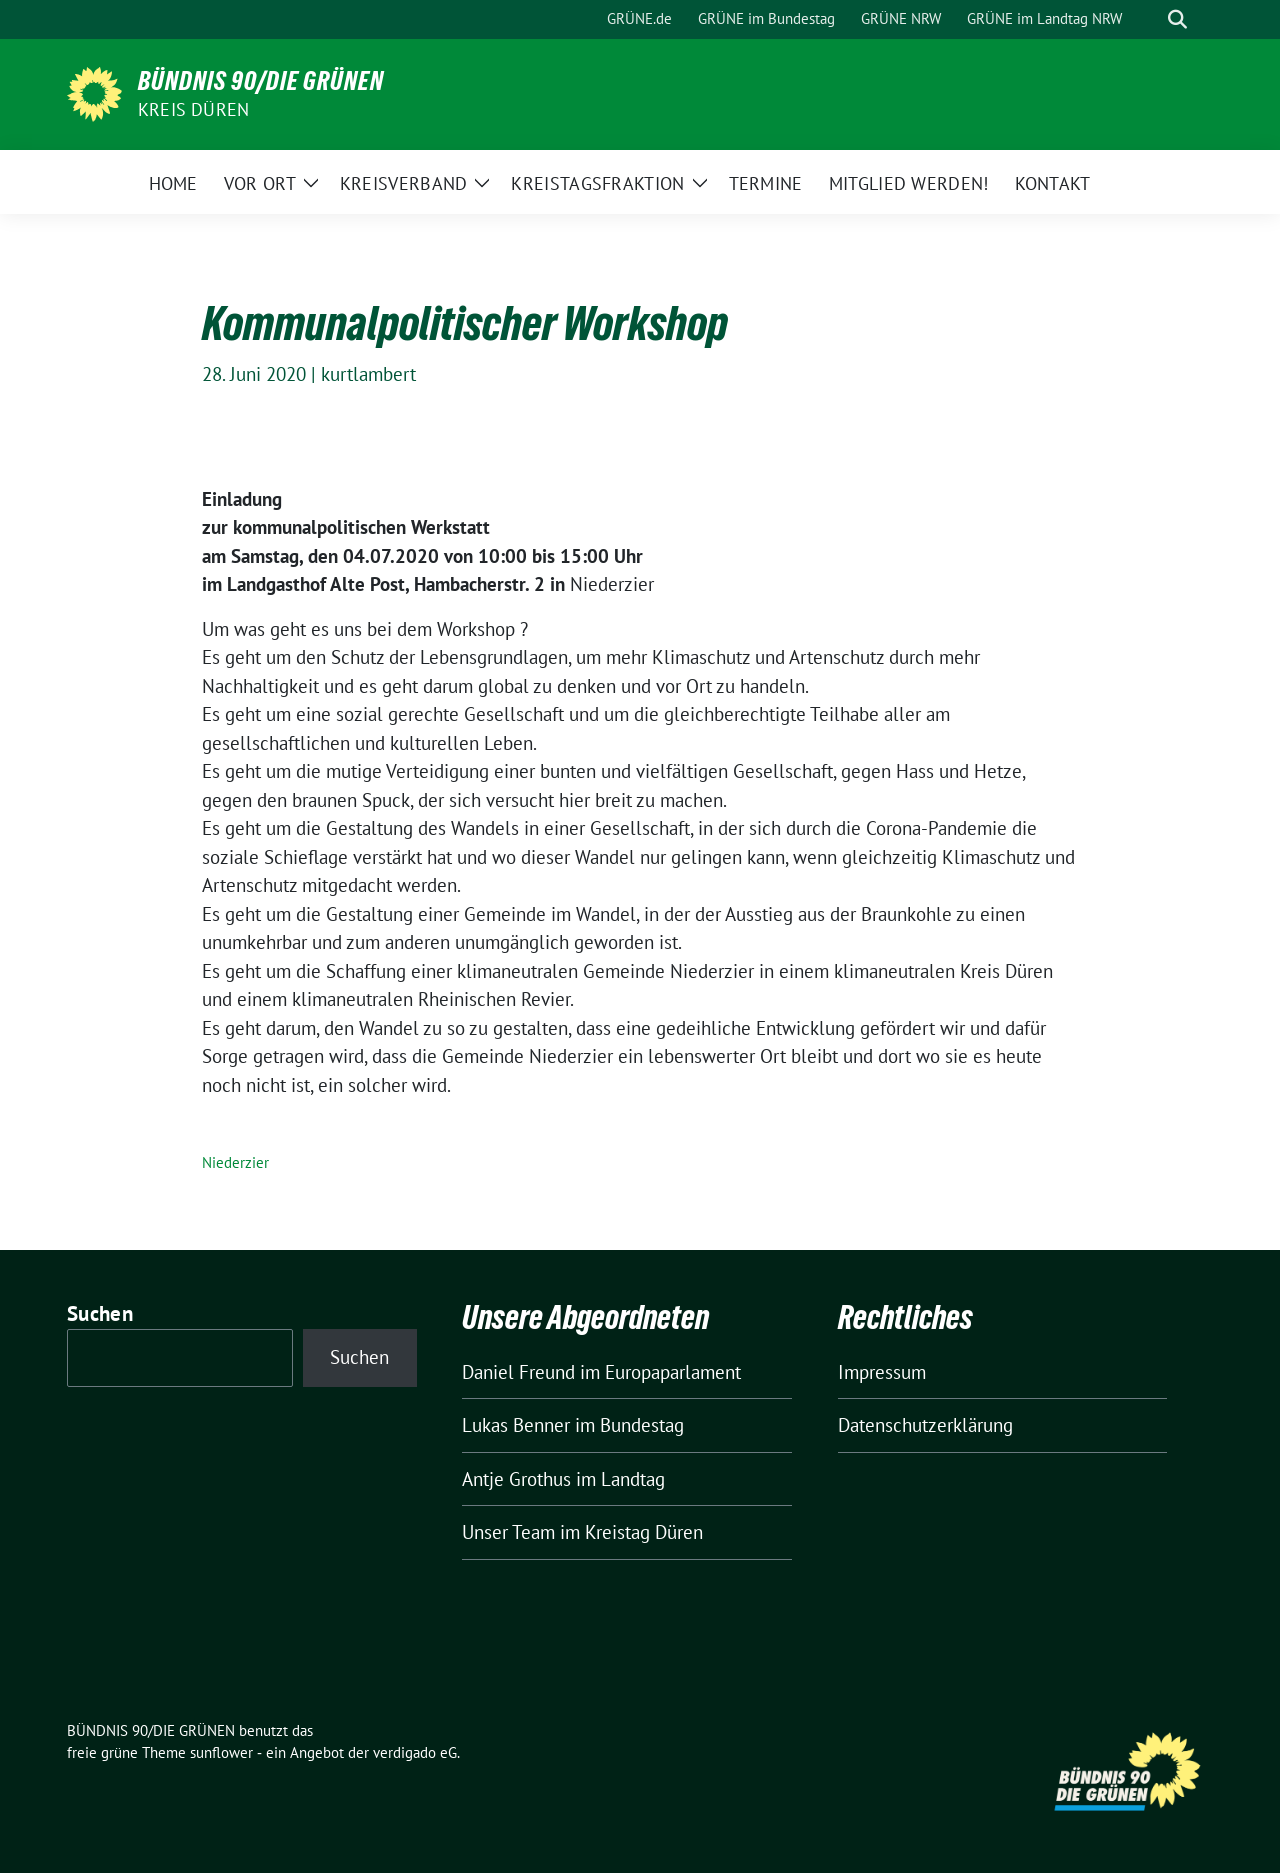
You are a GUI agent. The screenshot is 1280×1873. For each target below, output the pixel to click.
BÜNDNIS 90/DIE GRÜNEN (261, 81)
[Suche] (1149, 19)
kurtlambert (368, 374)
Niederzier (235, 1162)
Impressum (882, 1372)
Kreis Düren (193, 109)
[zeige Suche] (1177, 19)
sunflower (221, 1752)
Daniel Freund (518, 1372)
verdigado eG (415, 1752)
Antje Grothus (516, 1479)
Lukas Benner (516, 1425)
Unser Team (508, 1532)
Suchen (100, 1313)
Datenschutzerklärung (925, 1425)
